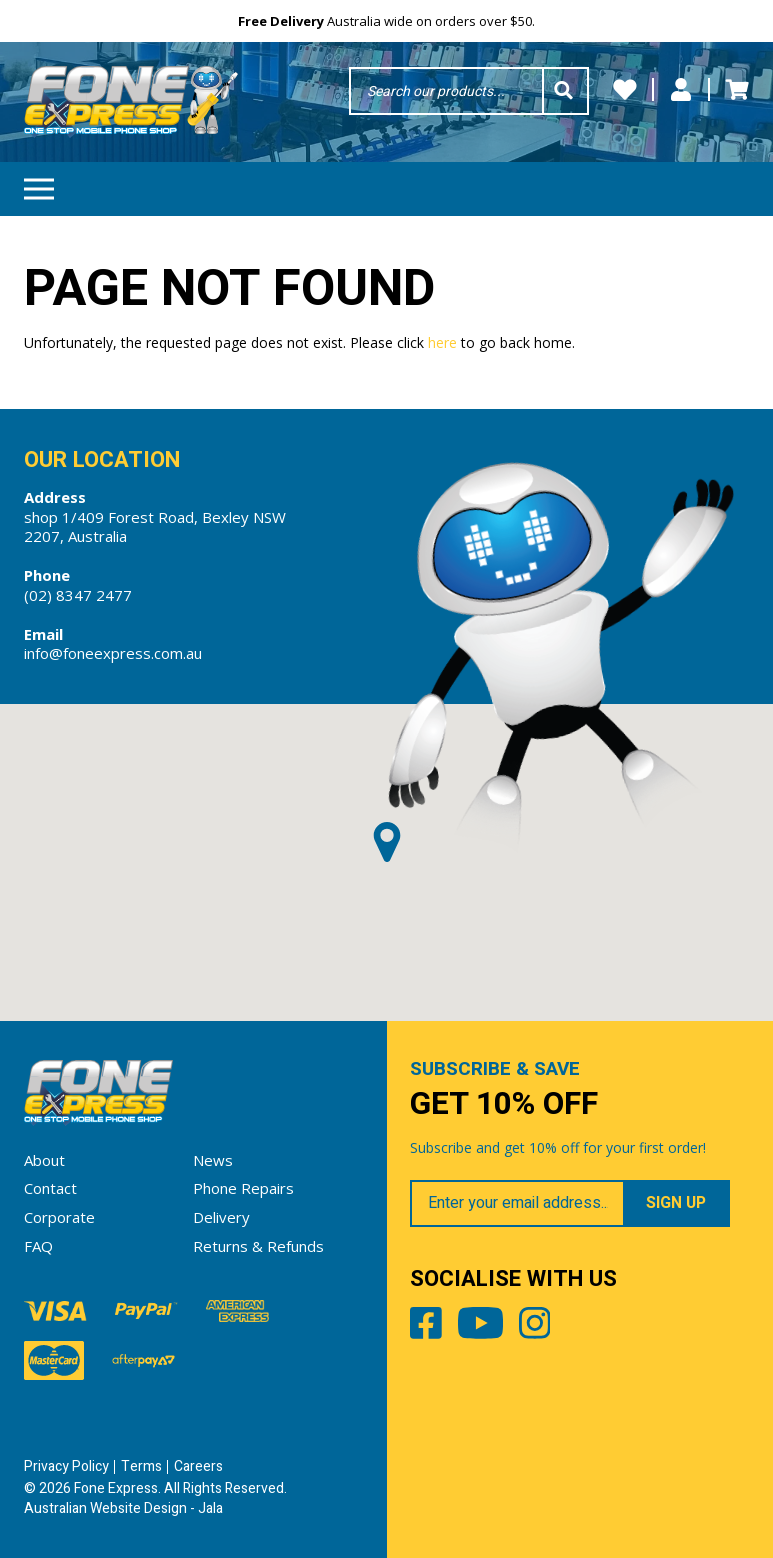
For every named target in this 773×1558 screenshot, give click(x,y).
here (442, 342)
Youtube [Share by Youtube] (480, 1327)
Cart (737, 90)
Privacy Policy (66, 1466)
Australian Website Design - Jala (123, 1508)
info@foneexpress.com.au (113, 653)
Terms (141, 1466)
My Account (681, 90)
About (44, 1160)
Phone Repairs (243, 1188)
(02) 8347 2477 (78, 595)
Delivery (221, 1217)
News (213, 1160)
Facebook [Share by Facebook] (426, 1327)
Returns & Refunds (258, 1246)
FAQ (38, 1246)
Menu (39, 182)
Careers (198, 1466)
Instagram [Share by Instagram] (535, 1327)
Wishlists (625, 90)
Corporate (59, 1217)
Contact (50, 1188)
